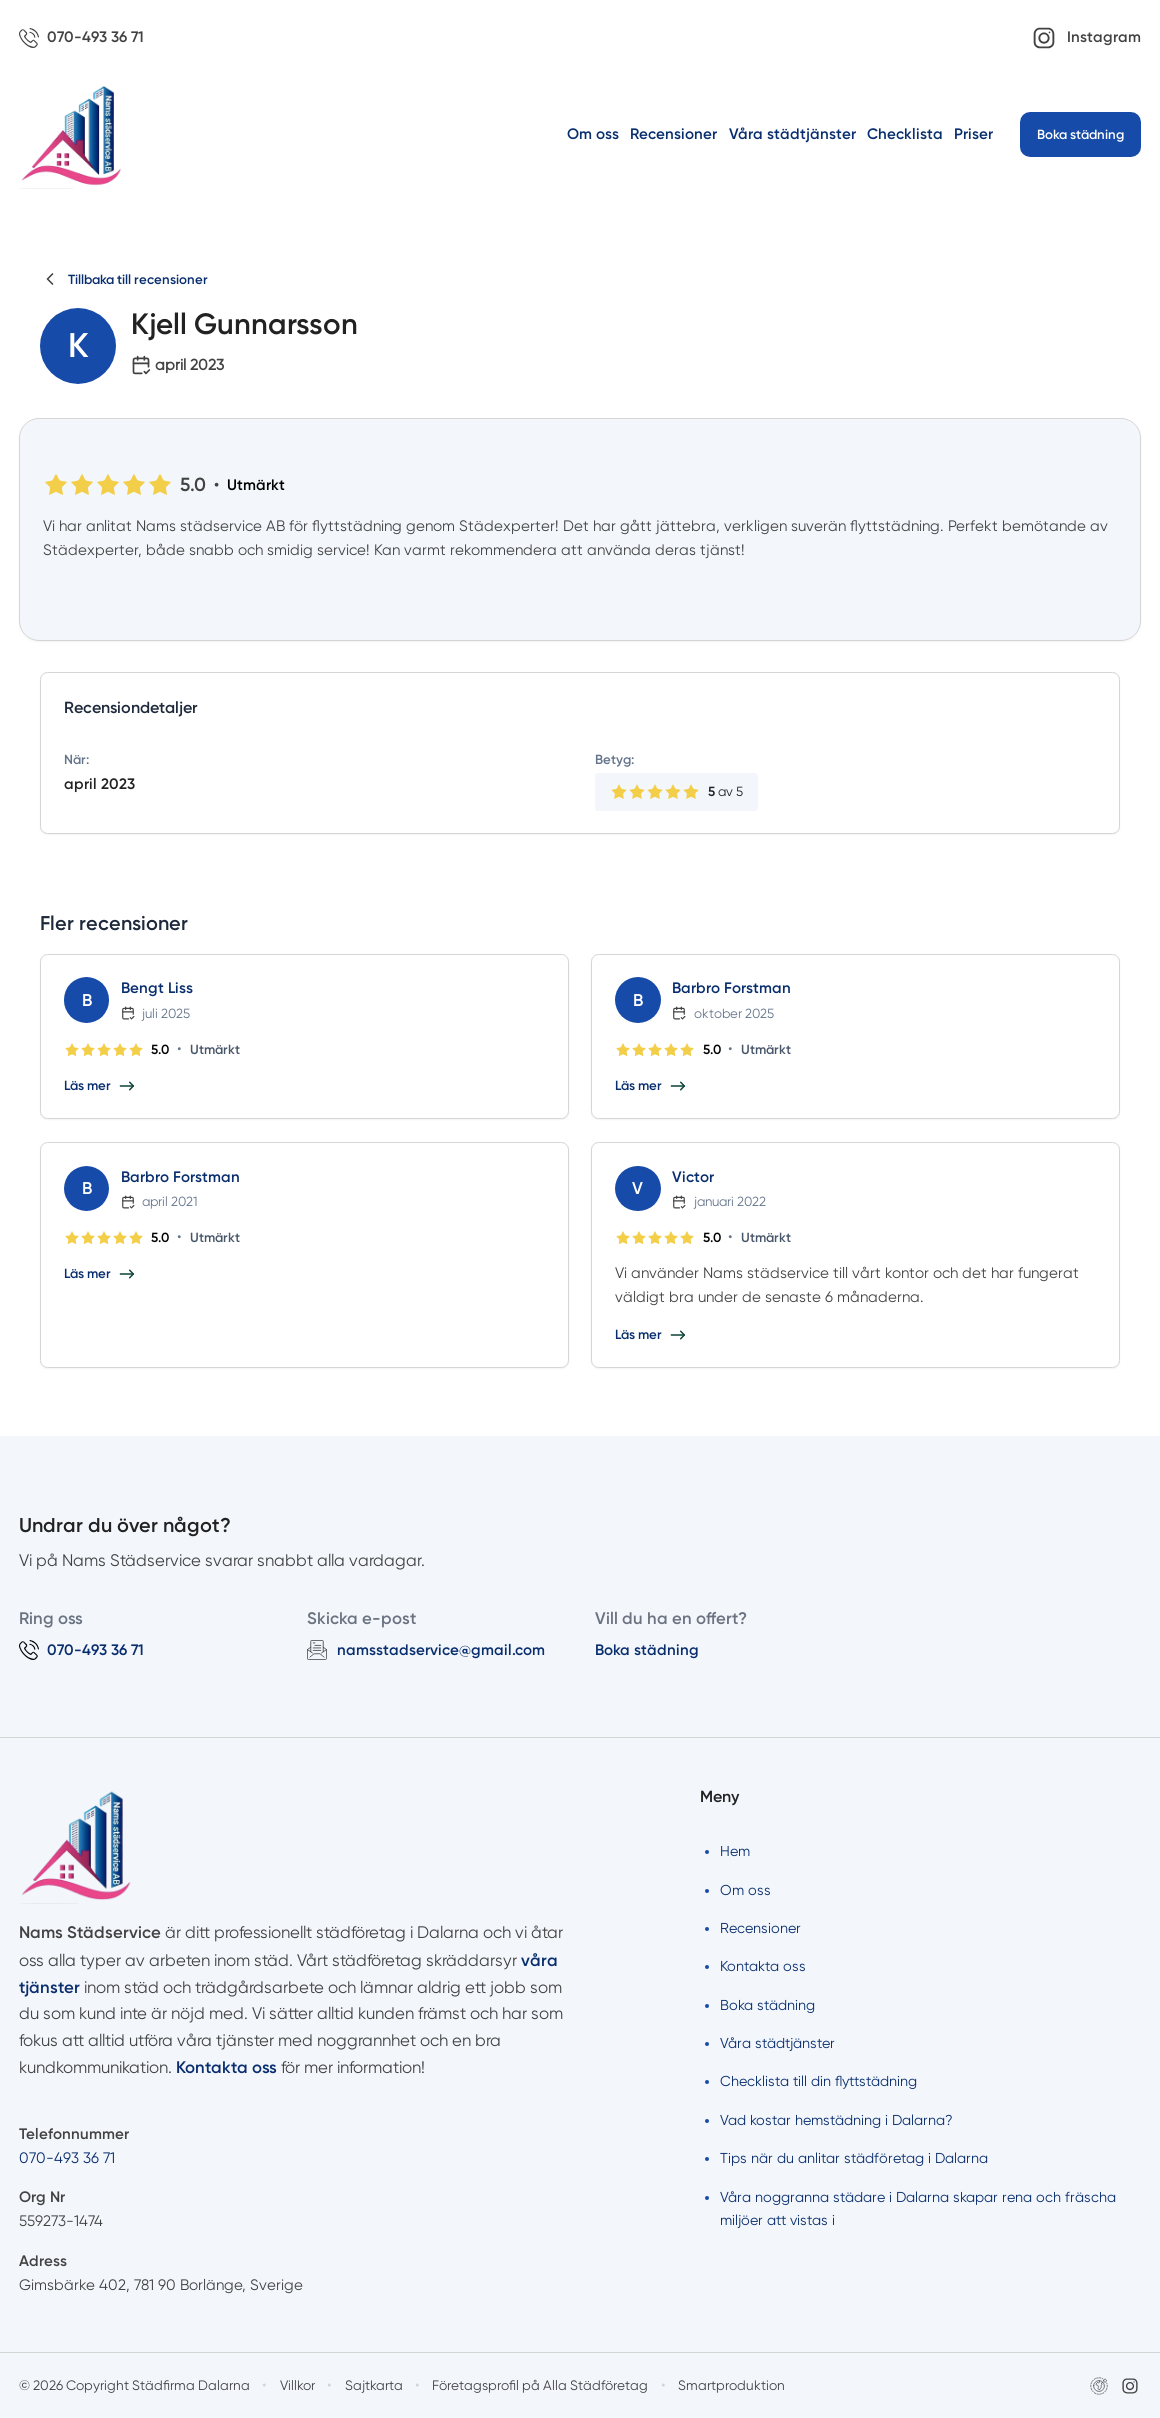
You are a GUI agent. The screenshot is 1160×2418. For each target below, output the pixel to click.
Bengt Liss (157, 988)
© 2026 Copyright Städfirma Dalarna (134, 2385)
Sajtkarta (374, 2385)
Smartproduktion (731, 2385)
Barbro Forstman (731, 988)
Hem (735, 1851)
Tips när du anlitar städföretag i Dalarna (854, 2158)
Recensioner (673, 134)
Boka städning (1080, 134)
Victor (693, 1177)
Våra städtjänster (792, 134)
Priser (973, 134)
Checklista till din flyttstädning (818, 2081)
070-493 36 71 (67, 2158)
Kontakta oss (763, 1966)
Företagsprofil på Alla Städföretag (540, 2385)
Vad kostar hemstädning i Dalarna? (836, 2120)
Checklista (905, 134)
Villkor (297, 2385)
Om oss (593, 134)
